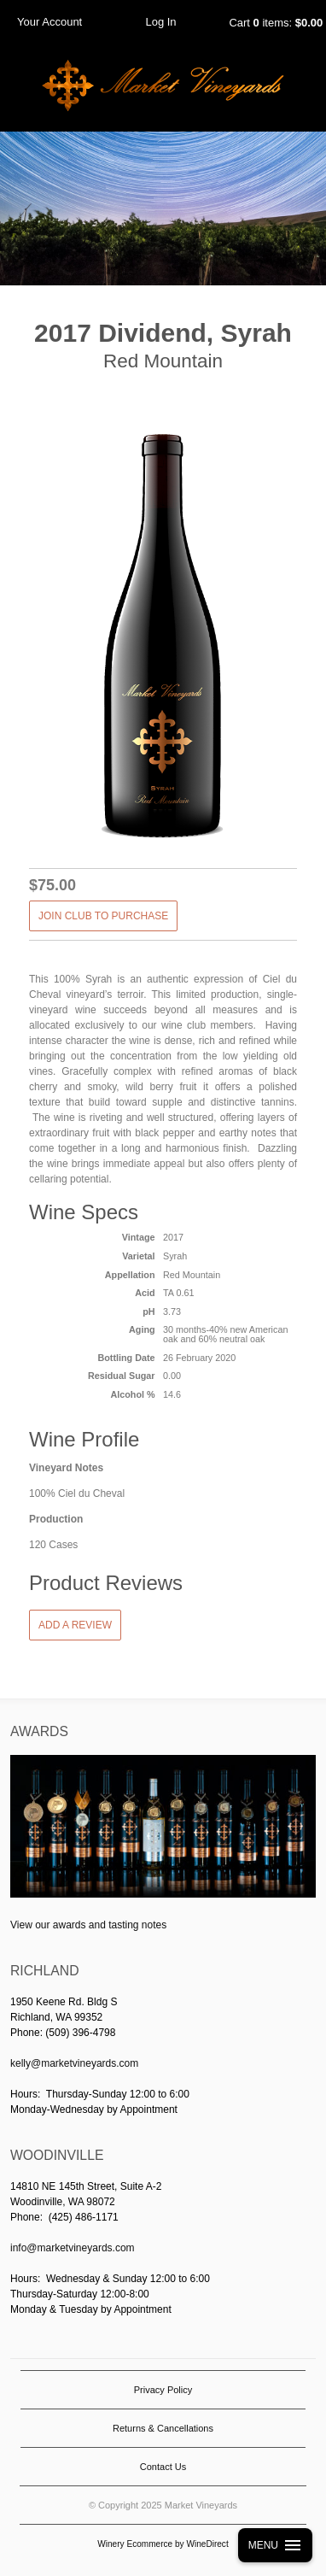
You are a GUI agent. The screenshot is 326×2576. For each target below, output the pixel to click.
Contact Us (163, 2467)
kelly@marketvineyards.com (74, 2063)
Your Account (49, 21)
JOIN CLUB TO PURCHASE (103, 916)
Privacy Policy (163, 2390)
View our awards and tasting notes (88, 1925)
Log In (160, 21)
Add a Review (75, 1625)
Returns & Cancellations (163, 2428)
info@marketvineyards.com (72, 2248)
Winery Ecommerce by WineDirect (162, 2544)
